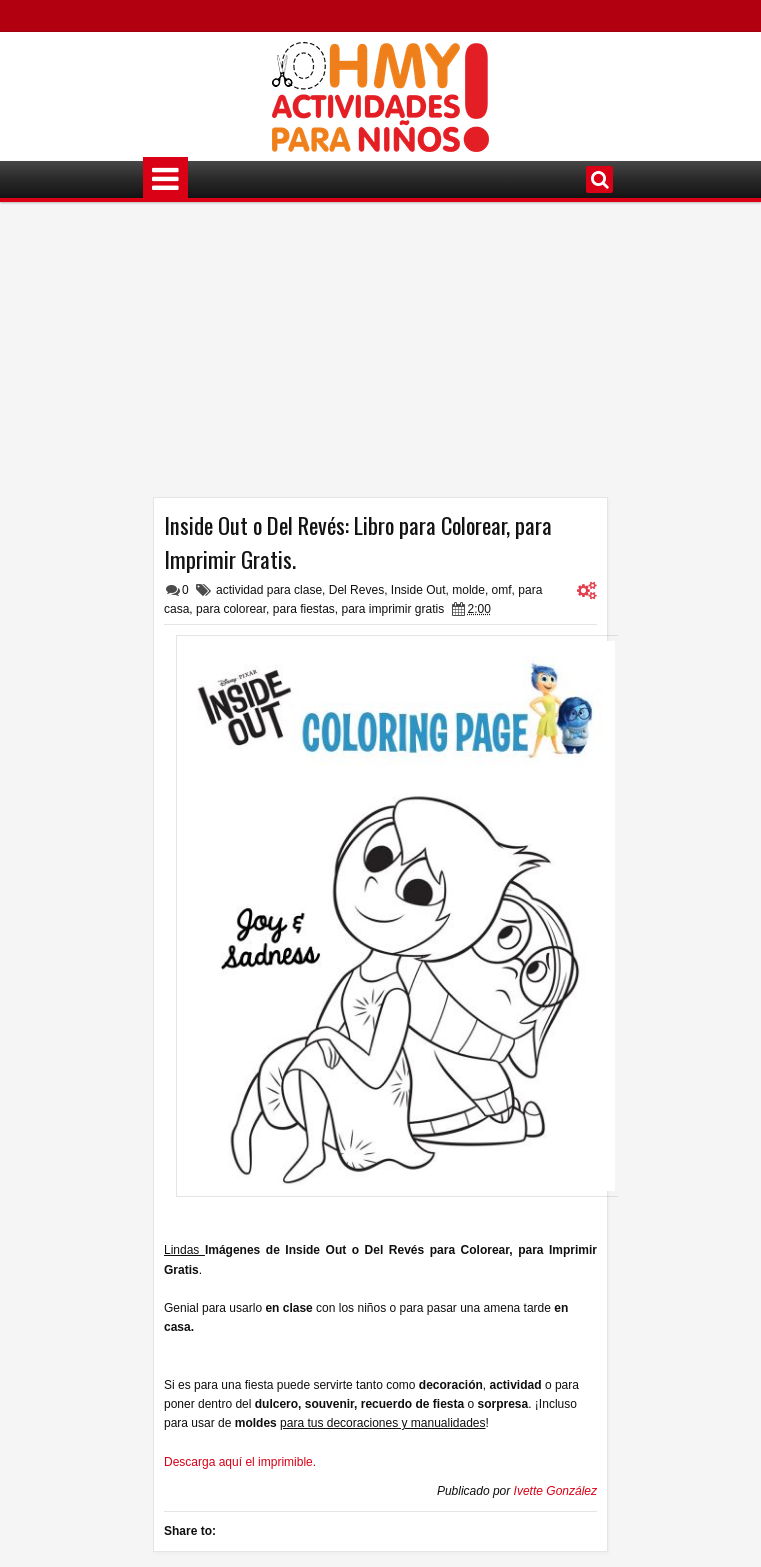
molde (468, 590)
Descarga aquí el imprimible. (240, 1462)
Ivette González (555, 1491)
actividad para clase (269, 590)
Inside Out (418, 590)
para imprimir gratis (393, 609)
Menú (165, 179)
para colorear (231, 609)
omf (502, 590)
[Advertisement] (380, 357)
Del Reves (356, 590)
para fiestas (304, 609)
